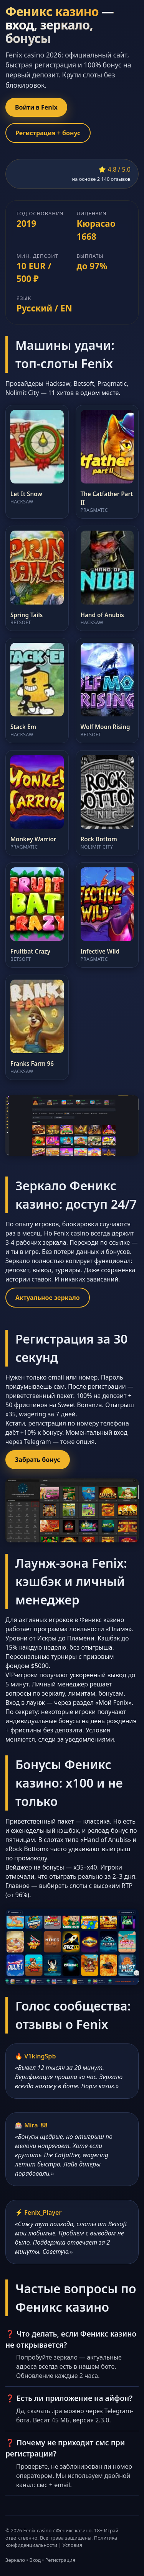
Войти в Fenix (36, 107)
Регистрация (60, 2559)
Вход (35, 2559)
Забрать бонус (37, 1459)
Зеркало (15, 2559)
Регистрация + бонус (48, 133)
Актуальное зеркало (47, 1297)
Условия (72, 2545)
